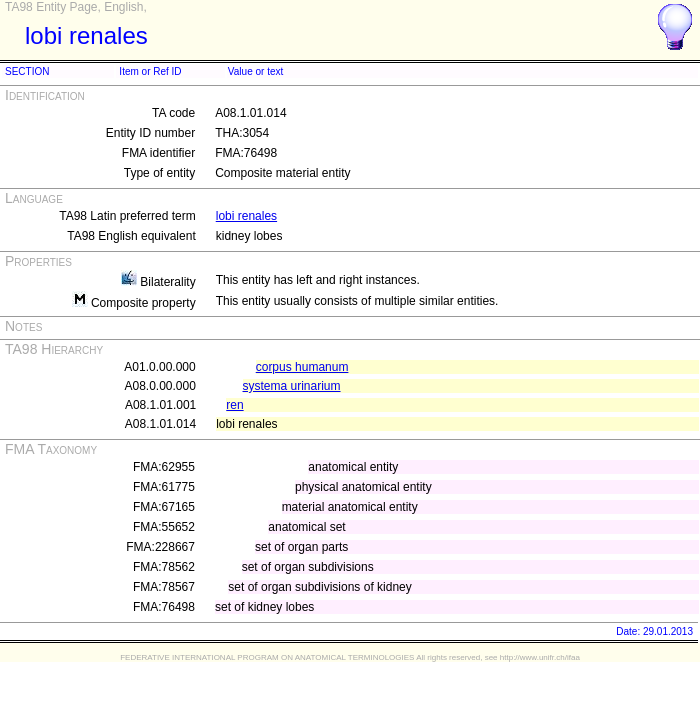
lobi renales (246, 216)
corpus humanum (302, 367)
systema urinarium (292, 386)
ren (234, 405)
